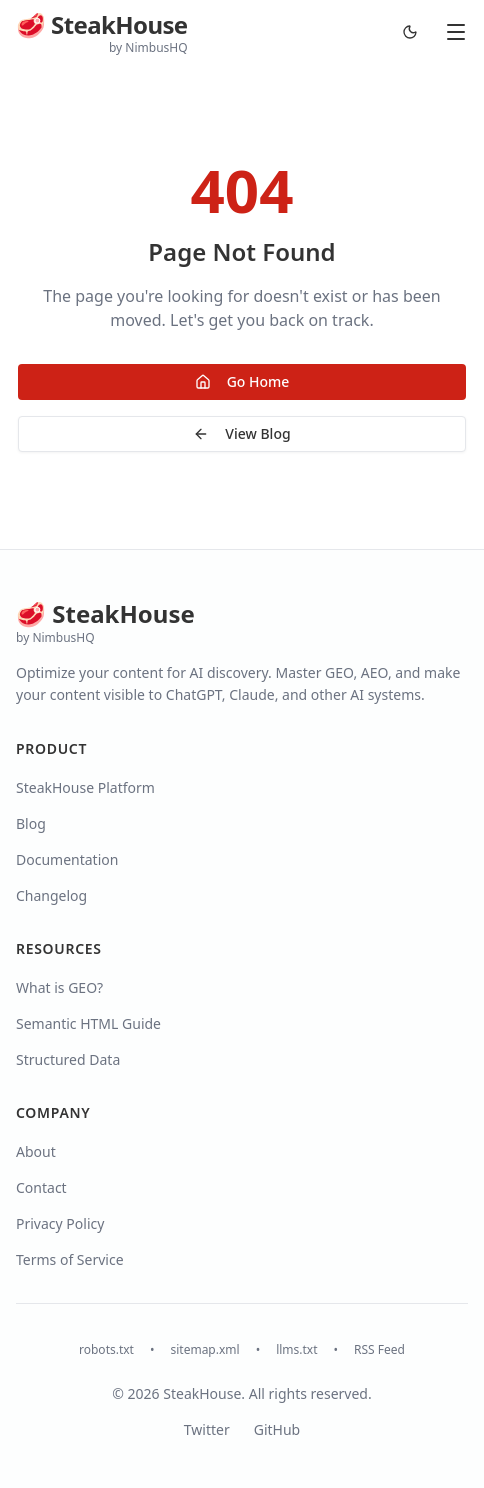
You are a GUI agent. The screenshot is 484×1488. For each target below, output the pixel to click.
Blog (31, 823)
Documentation (67, 859)
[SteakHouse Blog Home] (102, 32)
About (36, 1151)
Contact (41, 1187)
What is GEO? (59, 987)
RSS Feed (379, 1350)
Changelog (51, 895)
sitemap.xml (204, 1350)
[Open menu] (456, 32)
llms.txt (296, 1350)
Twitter (207, 1429)
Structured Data (68, 1059)
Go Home (242, 381)
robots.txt (106, 1350)
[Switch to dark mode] (410, 32)
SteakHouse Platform (85, 787)
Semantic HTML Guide (88, 1023)
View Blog (241, 433)
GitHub (277, 1429)
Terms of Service (70, 1259)
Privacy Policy (60, 1223)
